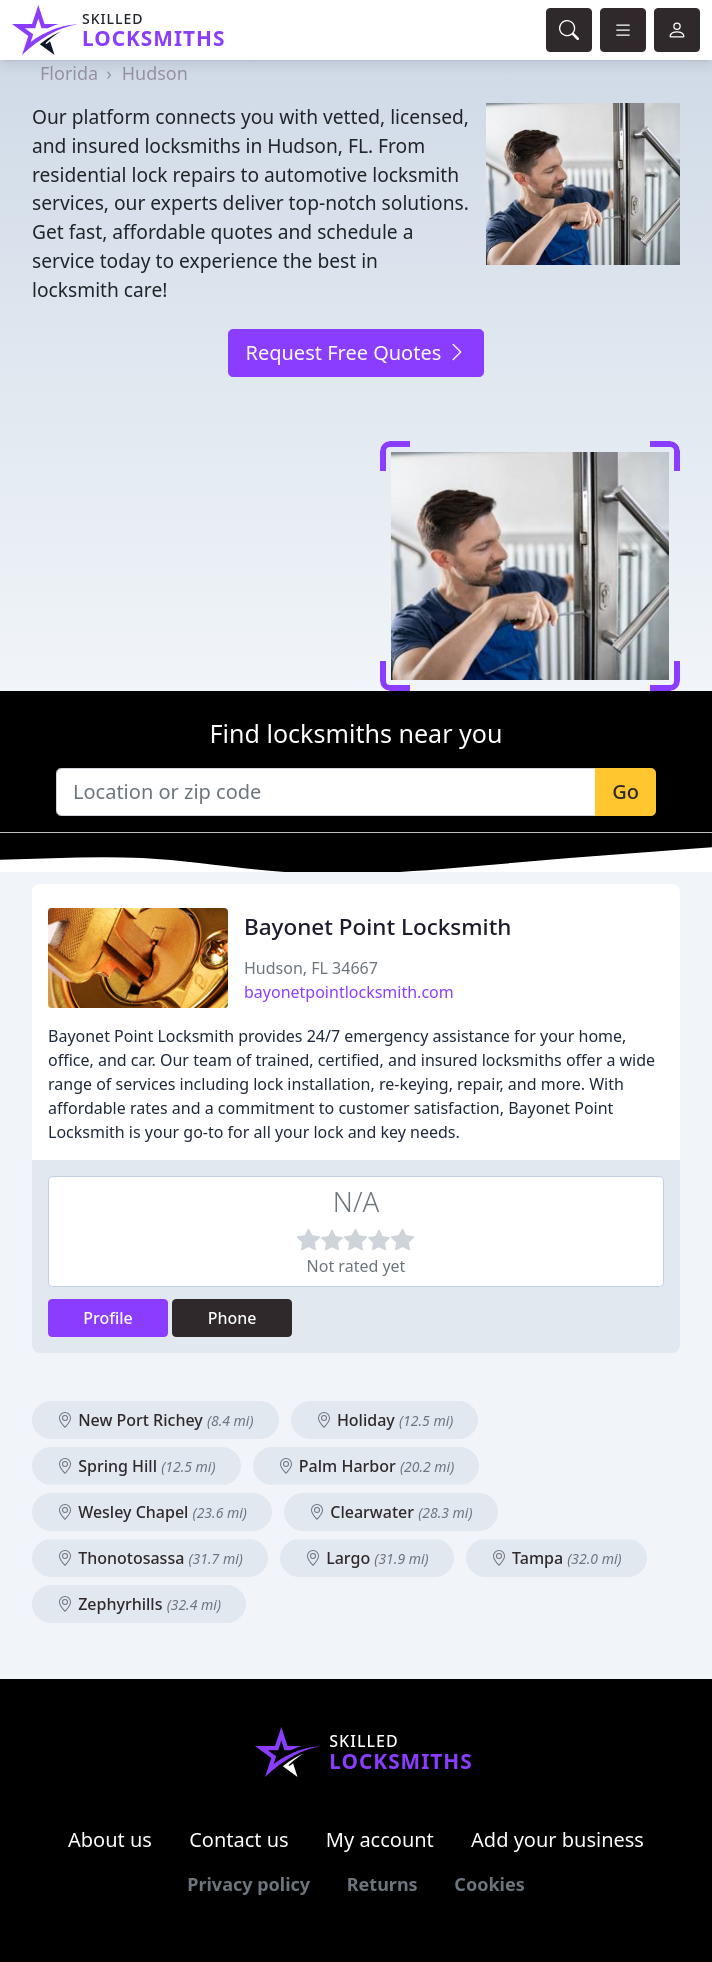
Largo (367, 1558)
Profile (108, 1318)
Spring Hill (136, 1466)
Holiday (385, 1420)
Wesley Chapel (152, 1512)
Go (625, 791)
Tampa (556, 1558)
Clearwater (390, 1512)
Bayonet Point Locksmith (377, 926)
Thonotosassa (150, 1558)
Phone (232, 1318)
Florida (69, 73)
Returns (382, 1884)
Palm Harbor (366, 1466)
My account (380, 1839)
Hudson (155, 73)
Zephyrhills (139, 1604)
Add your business (557, 1839)
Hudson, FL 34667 (311, 968)
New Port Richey (155, 1420)
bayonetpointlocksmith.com (349, 992)
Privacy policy (248, 1884)
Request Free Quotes (355, 352)
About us (110, 1839)
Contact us (239, 1839)
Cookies (489, 1884)
